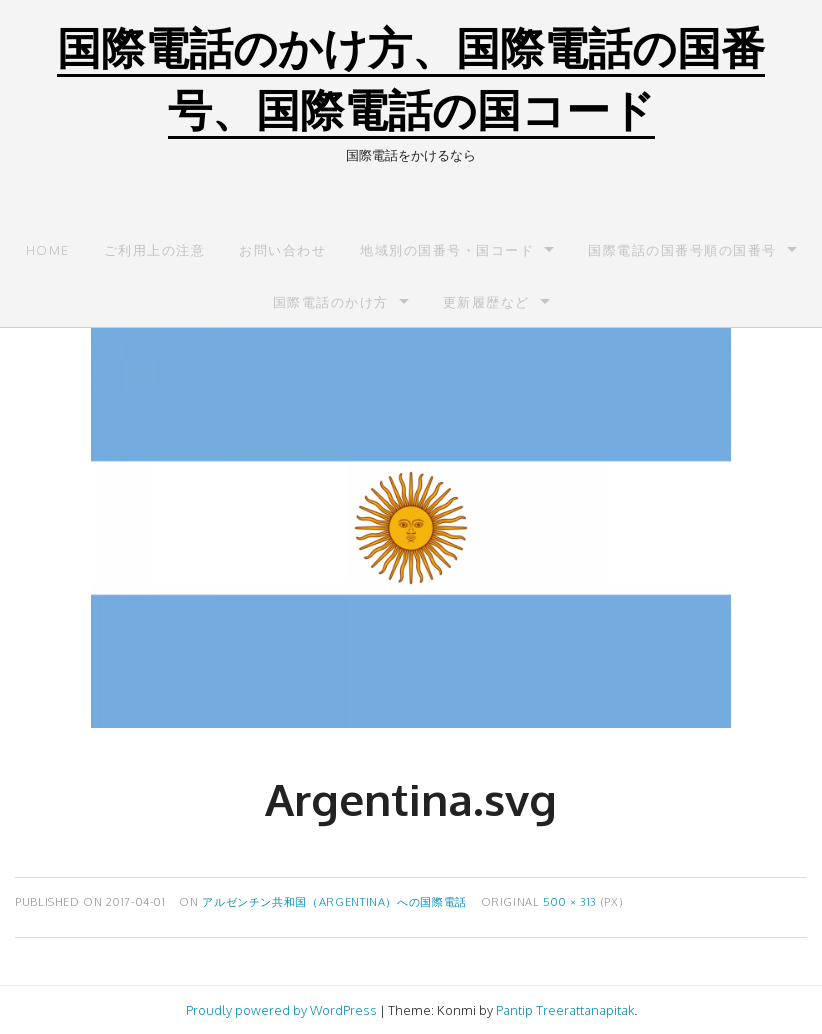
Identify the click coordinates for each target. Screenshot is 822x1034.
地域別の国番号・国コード (447, 250)
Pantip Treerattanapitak (565, 1010)
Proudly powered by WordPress (281, 1010)
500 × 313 (570, 901)
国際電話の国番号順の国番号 (682, 250)
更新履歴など (486, 302)
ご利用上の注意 (155, 250)
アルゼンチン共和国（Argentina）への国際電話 (334, 901)
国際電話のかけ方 (331, 302)
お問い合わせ (282, 250)
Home (48, 250)
